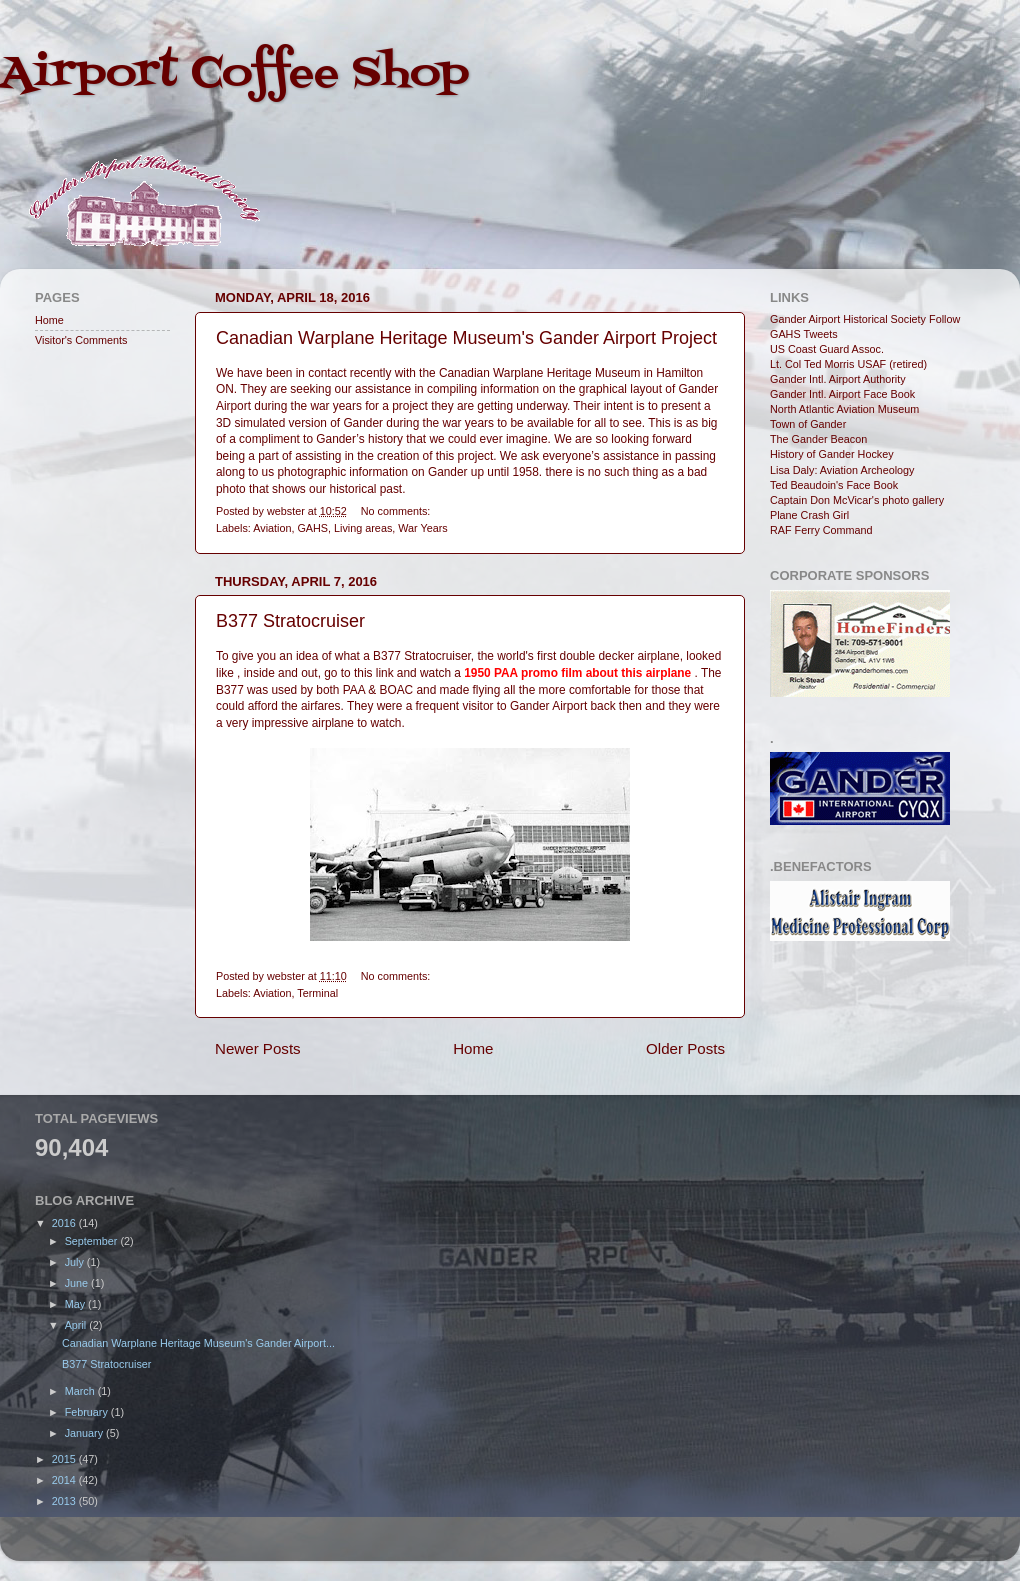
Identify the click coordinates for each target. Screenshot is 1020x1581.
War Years (422, 528)
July (76, 1262)
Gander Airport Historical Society (848, 319)
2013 (65, 1501)
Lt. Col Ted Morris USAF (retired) (848, 364)
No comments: (396, 511)
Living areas (363, 528)
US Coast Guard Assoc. (827, 349)
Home (473, 1048)
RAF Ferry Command (821, 530)
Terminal (317, 993)
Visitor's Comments (81, 340)
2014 (65, 1480)
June (78, 1283)
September (93, 1241)
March (81, 1391)
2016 (65, 1223)
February (88, 1412)
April (77, 1325)
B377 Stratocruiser (290, 621)
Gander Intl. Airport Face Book (842, 394)
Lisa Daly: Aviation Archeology (842, 470)
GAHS (312, 528)
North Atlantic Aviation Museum (844, 409)
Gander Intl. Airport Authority (838, 379)
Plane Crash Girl (809, 515)
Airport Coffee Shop (234, 74)
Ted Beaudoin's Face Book (834, 485)
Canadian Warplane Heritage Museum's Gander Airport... (198, 1343)
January (85, 1433)
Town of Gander (808, 424)
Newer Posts (258, 1048)
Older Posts (685, 1048)
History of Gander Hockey (832, 454)
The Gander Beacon (818, 439)
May (76, 1304)
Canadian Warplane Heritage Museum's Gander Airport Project (466, 338)
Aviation (272, 528)
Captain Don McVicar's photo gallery (857, 500)
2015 (65, 1459)
